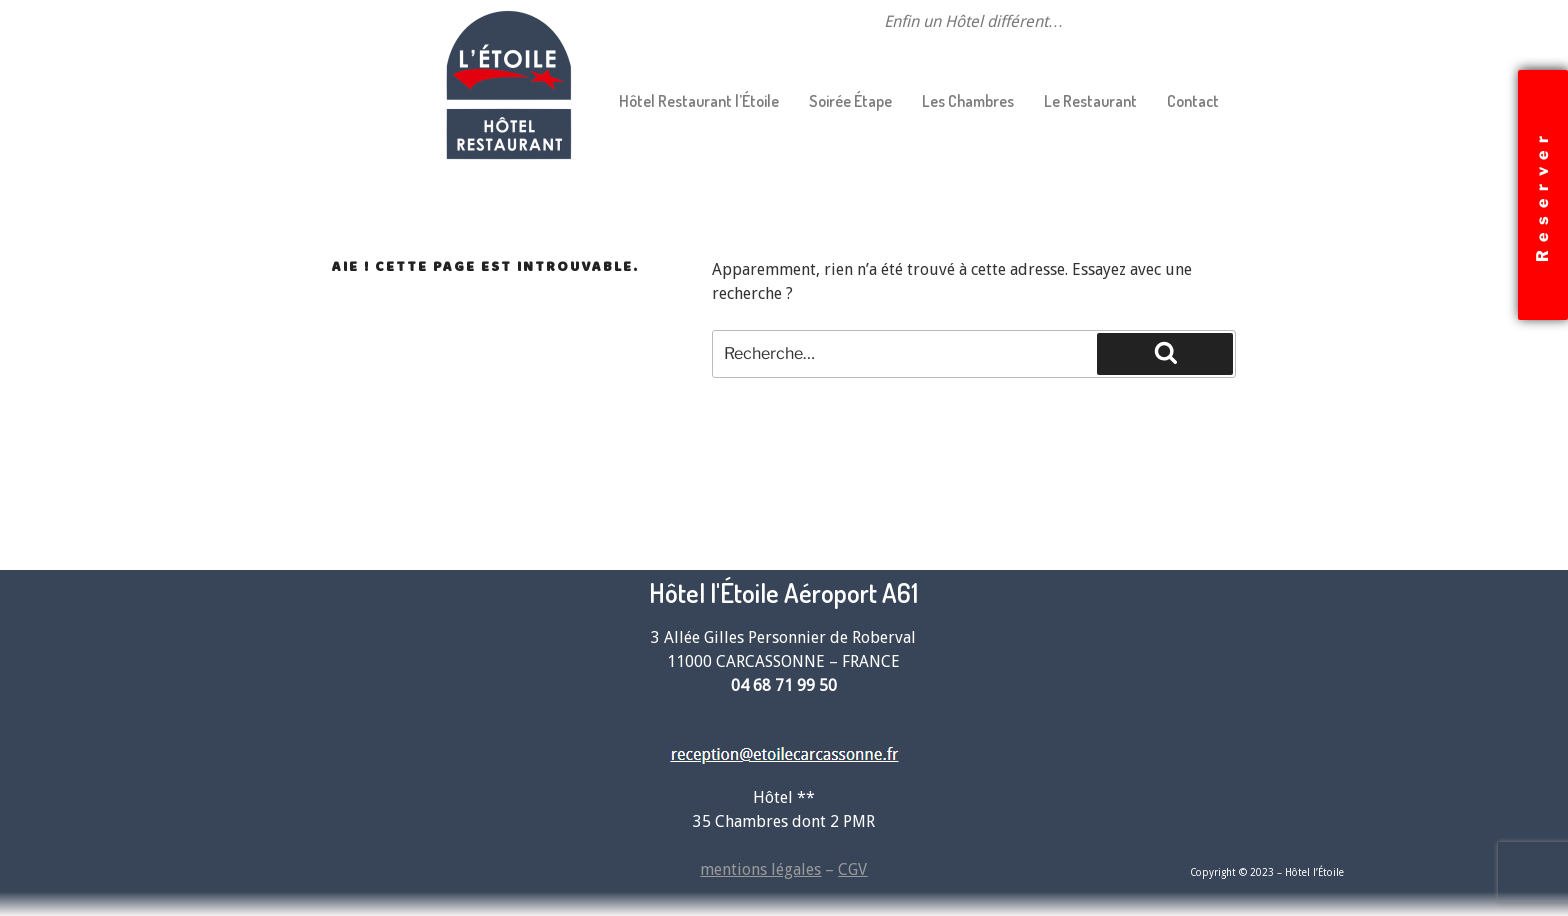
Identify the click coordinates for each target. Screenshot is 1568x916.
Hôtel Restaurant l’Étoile (699, 101)
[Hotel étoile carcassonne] (1164, 709)
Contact (1193, 101)
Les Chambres (968, 101)
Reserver (1542, 195)
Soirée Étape (850, 101)
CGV (852, 869)
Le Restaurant (1090, 101)
